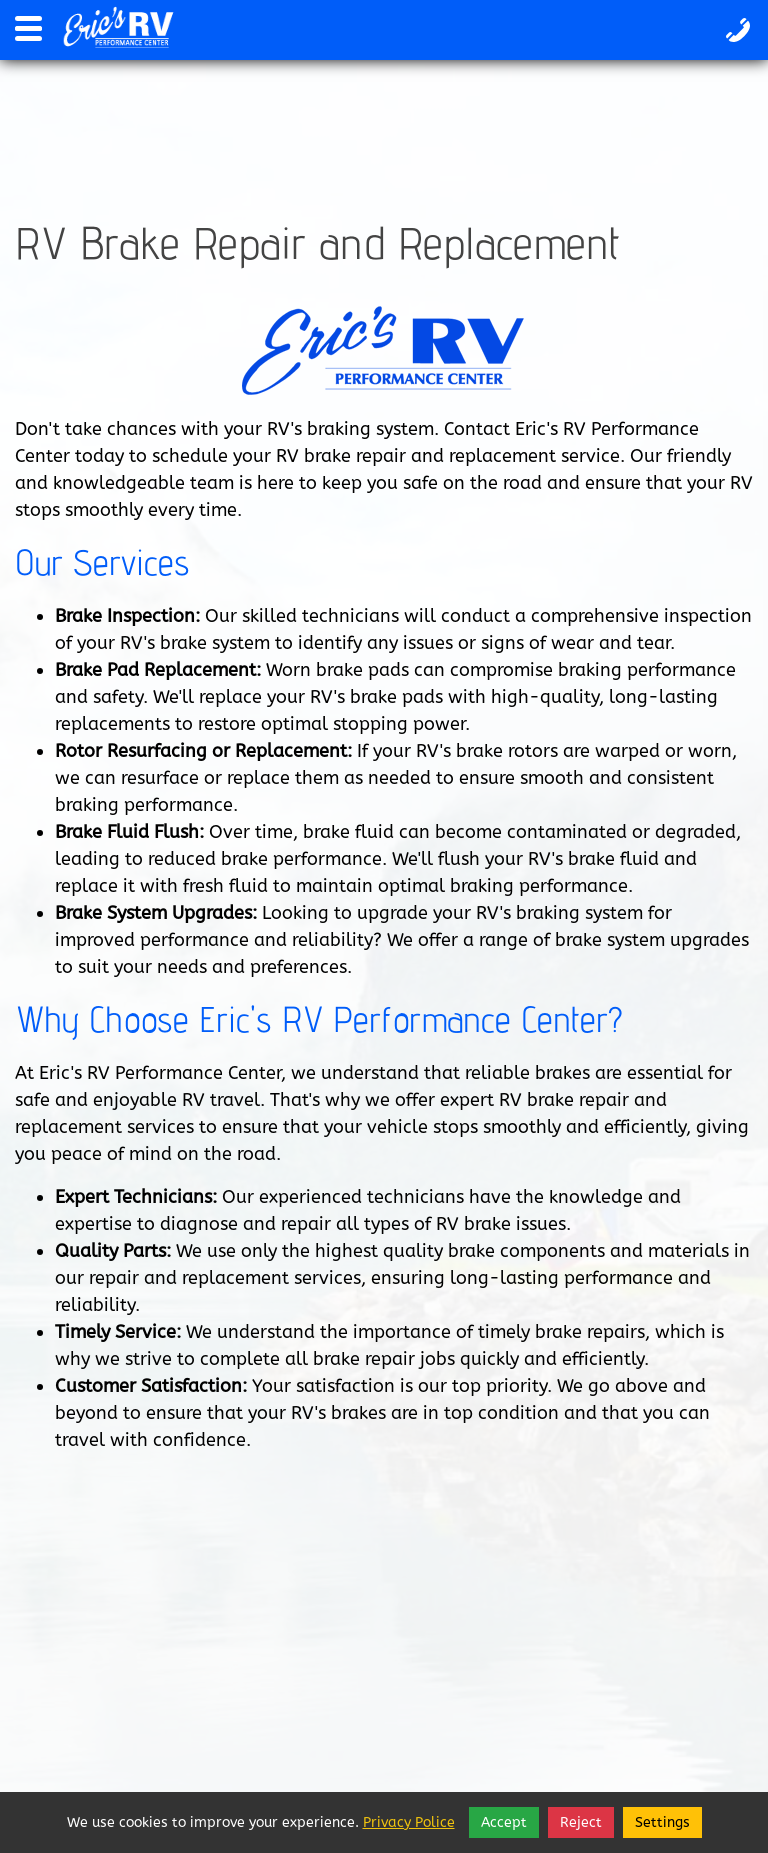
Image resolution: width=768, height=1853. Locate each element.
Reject (581, 1822)
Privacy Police (409, 1822)
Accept (504, 1822)
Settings (662, 1822)
